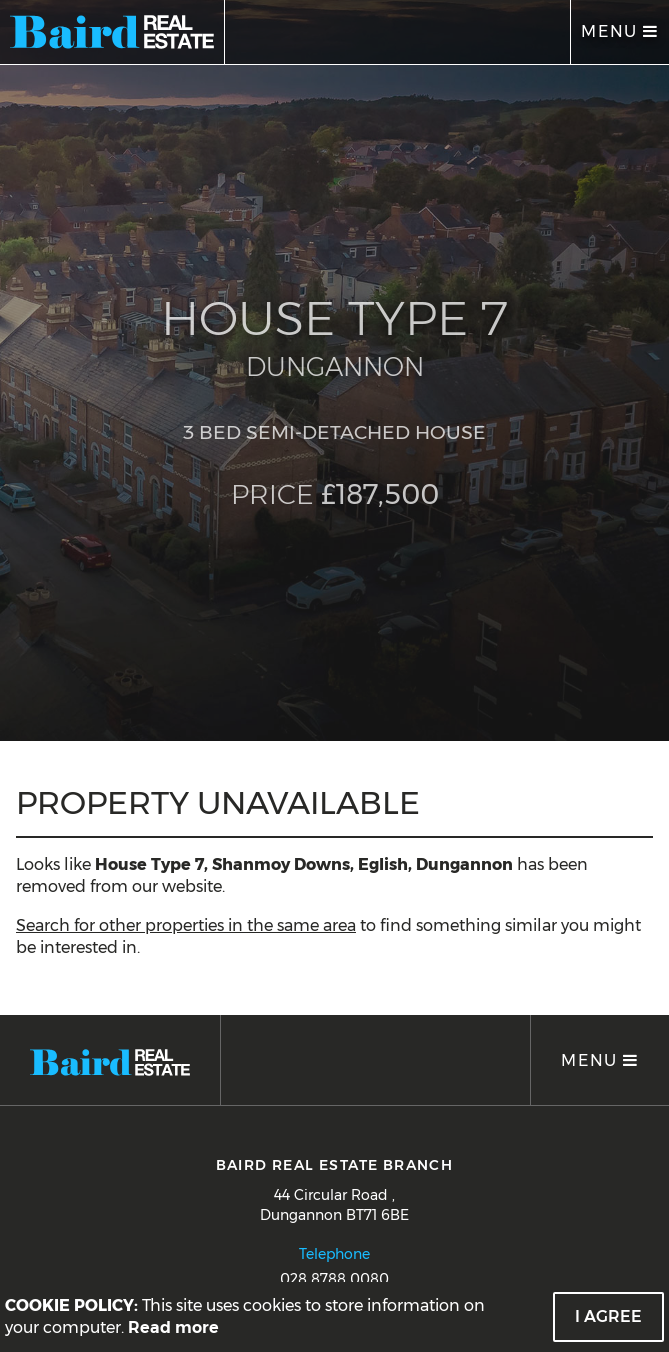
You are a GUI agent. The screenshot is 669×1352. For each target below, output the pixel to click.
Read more (173, 1327)
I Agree (608, 1316)
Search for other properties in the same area (186, 925)
